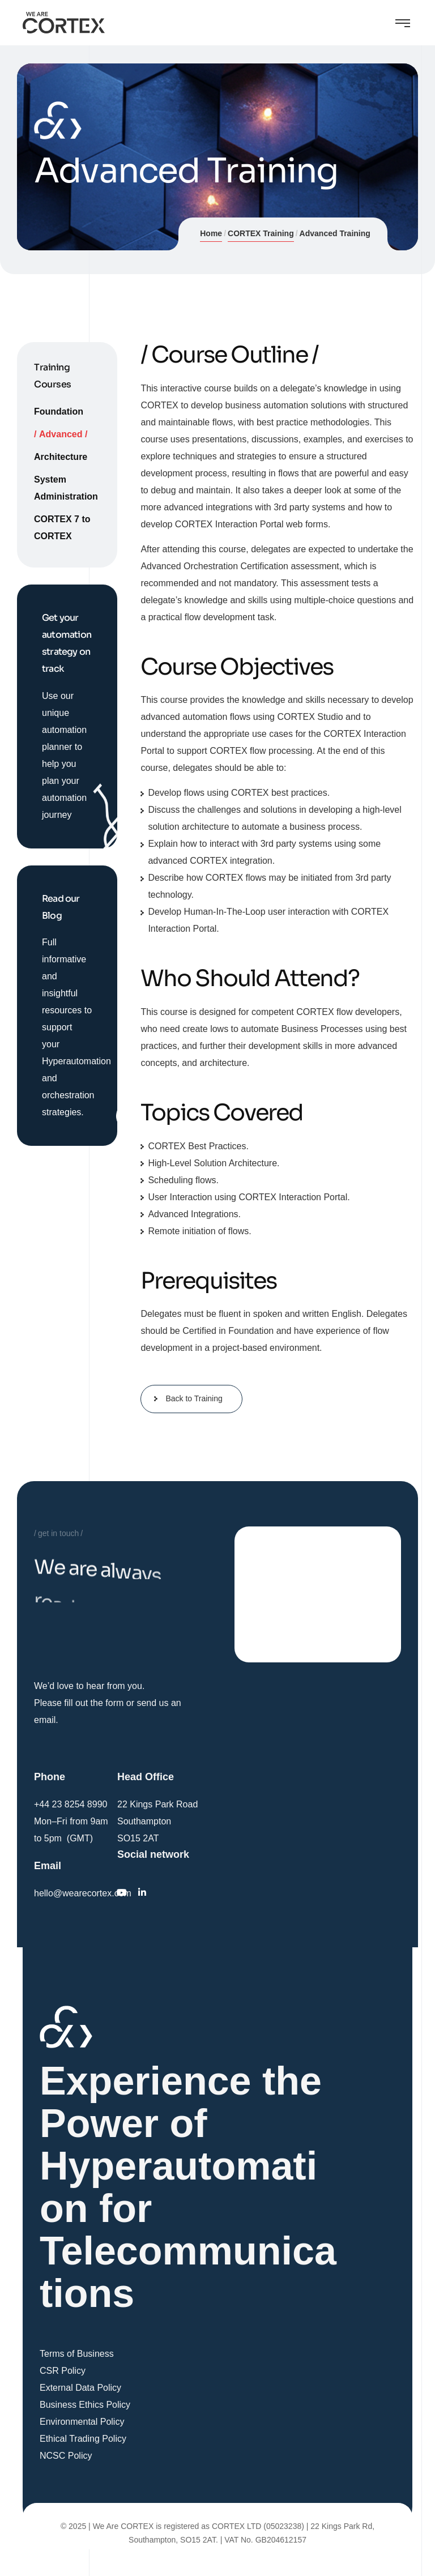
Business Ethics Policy (85, 2404)
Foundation (58, 411)
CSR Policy (63, 2370)
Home (211, 233)
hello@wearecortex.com (82, 1893)
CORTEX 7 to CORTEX (62, 527)
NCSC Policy (66, 2455)
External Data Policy (80, 2387)
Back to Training (193, 1398)
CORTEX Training (261, 233)
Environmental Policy (82, 2421)
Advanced (60, 434)
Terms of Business (77, 2354)
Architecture (60, 457)
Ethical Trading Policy (83, 2438)
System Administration (66, 488)
